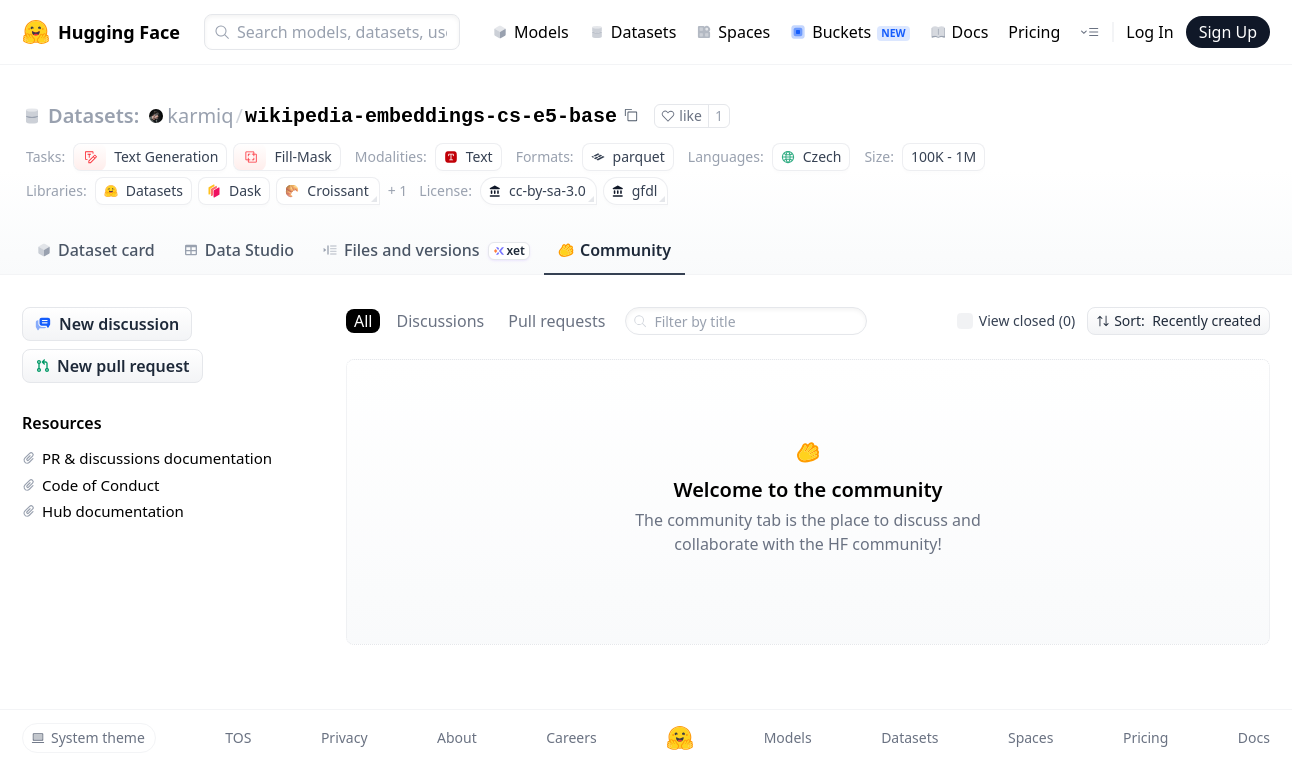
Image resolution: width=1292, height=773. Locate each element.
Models (530, 32)
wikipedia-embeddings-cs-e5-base (431, 116)
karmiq (200, 115)
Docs (959, 32)
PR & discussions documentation (147, 458)
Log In (1149, 32)
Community (614, 250)
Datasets (633, 32)
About (457, 737)
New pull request (112, 366)
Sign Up (1228, 32)
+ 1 (398, 190)
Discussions (440, 321)
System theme (88, 737)
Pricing (1034, 32)
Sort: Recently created (1178, 320)
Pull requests (556, 321)
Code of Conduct (90, 485)
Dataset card (95, 250)
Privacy (344, 737)
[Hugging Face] (680, 738)
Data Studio (238, 250)
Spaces (733, 32)
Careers (571, 737)
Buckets (849, 32)
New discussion (107, 324)
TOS (238, 737)
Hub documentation (103, 511)
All (363, 321)
